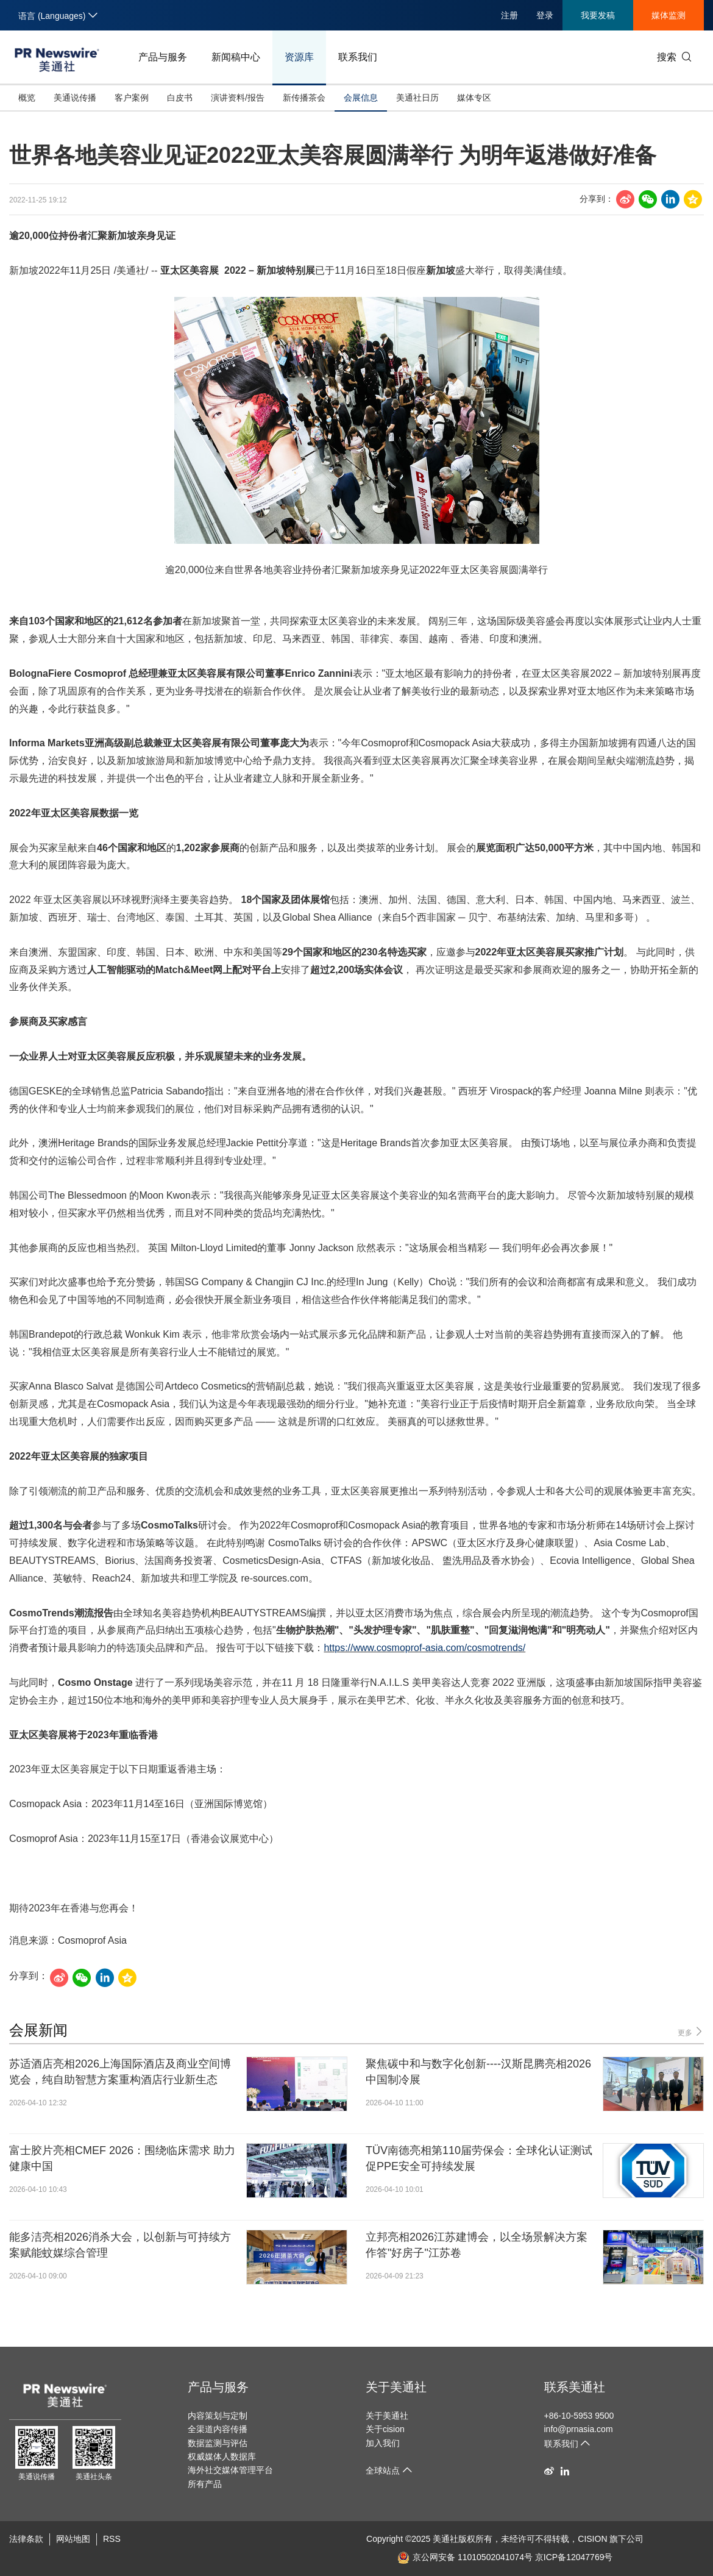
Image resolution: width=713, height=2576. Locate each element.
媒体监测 (668, 15)
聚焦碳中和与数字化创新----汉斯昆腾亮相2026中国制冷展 (478, 2071)
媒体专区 (474, 97)
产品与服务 (162, 57)
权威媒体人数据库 (222, 2456)
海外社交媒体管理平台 (230, 2470)
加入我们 (383, 2443)
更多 (691, 2032)
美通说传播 (75, 97)
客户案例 (132, 97)
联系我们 (357, 57)
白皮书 (180, 97)
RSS (112, 2539)
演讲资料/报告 (237, 97)
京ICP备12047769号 (574, 2557)
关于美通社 (396, 2387)
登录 (544, 15)
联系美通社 (574, 2387)
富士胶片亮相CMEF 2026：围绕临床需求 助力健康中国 (122, 2158)
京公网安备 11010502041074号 (465, 2557)
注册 (509, 15)
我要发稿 (598, 15)
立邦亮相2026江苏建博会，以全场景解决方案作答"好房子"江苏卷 (476, 2244)
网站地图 (73, 2539)
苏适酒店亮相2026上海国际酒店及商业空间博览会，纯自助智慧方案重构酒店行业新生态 (120, 2071)
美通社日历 (417, 97)
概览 (26, 97)
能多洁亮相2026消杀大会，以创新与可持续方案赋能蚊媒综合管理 (120, 2244)
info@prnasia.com (578, 2429)
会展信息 (361, 97)
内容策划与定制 (217, 2416)
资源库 (299, 57)
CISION (592, 2539)
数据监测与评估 (217, 2443)
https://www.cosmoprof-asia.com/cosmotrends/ (424, 1648)
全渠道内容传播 (217, 2429)
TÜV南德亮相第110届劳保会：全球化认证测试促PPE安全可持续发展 (479, 2158)
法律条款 (26, 2539)
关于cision (385, 2429)
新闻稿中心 (235, 57)
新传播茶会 (304, 97)
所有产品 (205, 2484)
